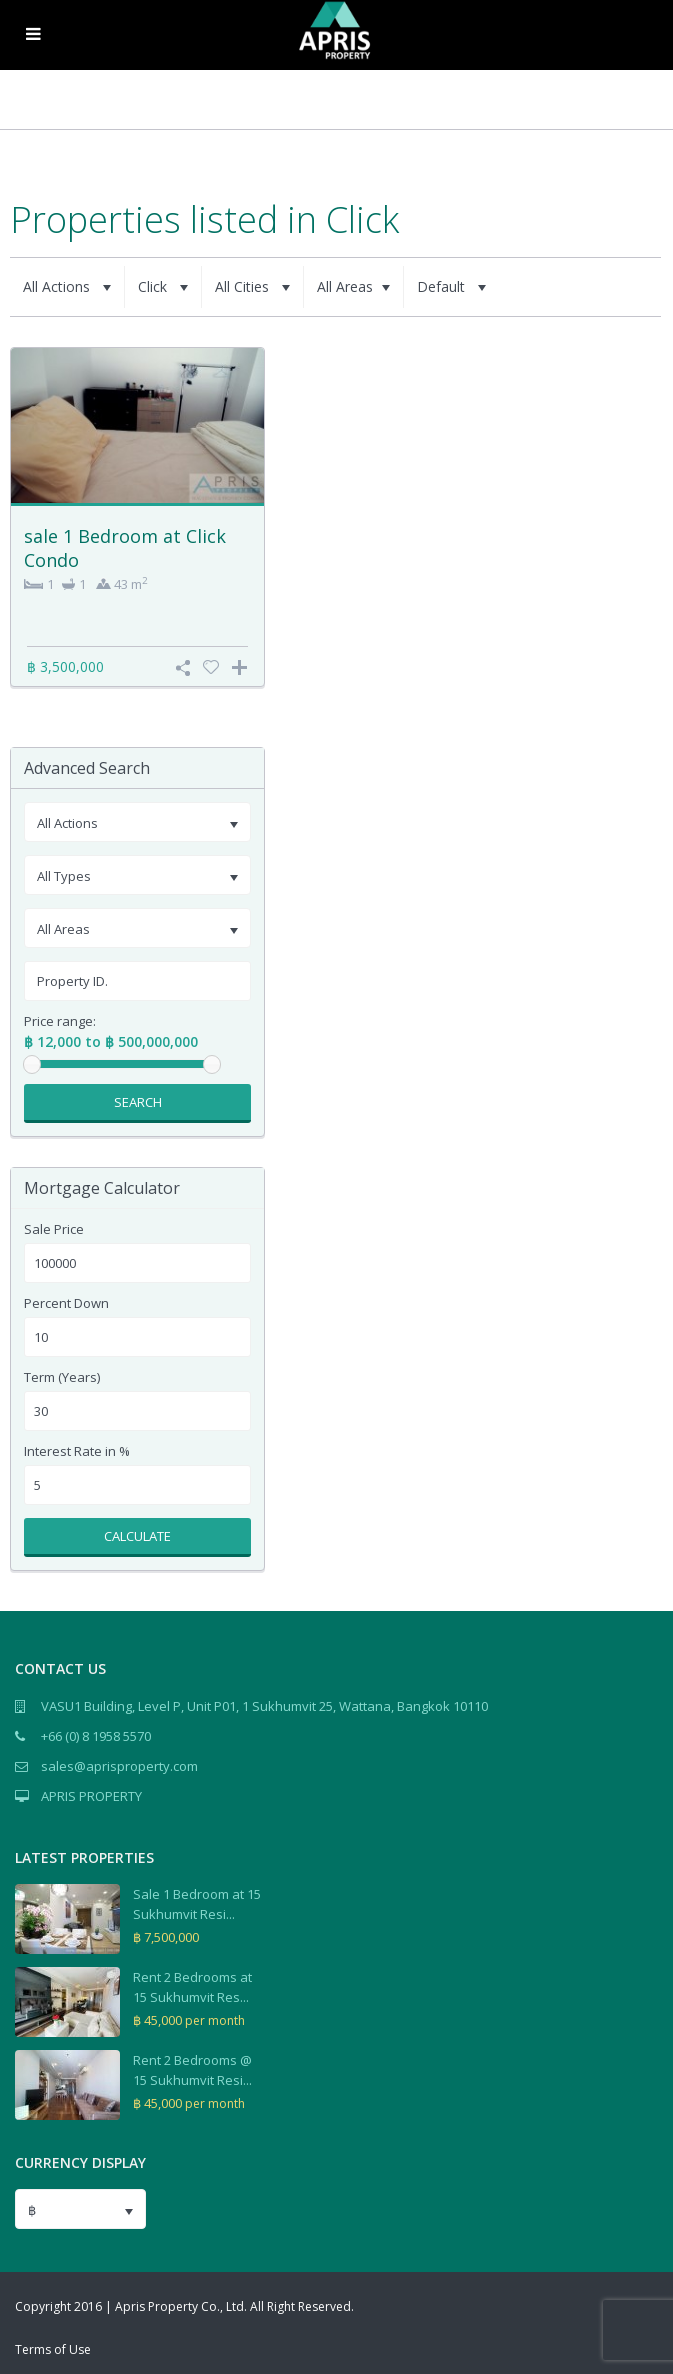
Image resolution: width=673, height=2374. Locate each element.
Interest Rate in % (77, 1451)
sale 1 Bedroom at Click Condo (125, 547)
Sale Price (54, 1229)
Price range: (60, 1021)
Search (138, 1102)
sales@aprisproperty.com (119, 1766)
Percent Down (66, 1303)
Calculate (137, 1536)
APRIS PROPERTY (91, 1796)
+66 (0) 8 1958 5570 (96, 1736)
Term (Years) (62, 1377)
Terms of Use (53, 2349)
